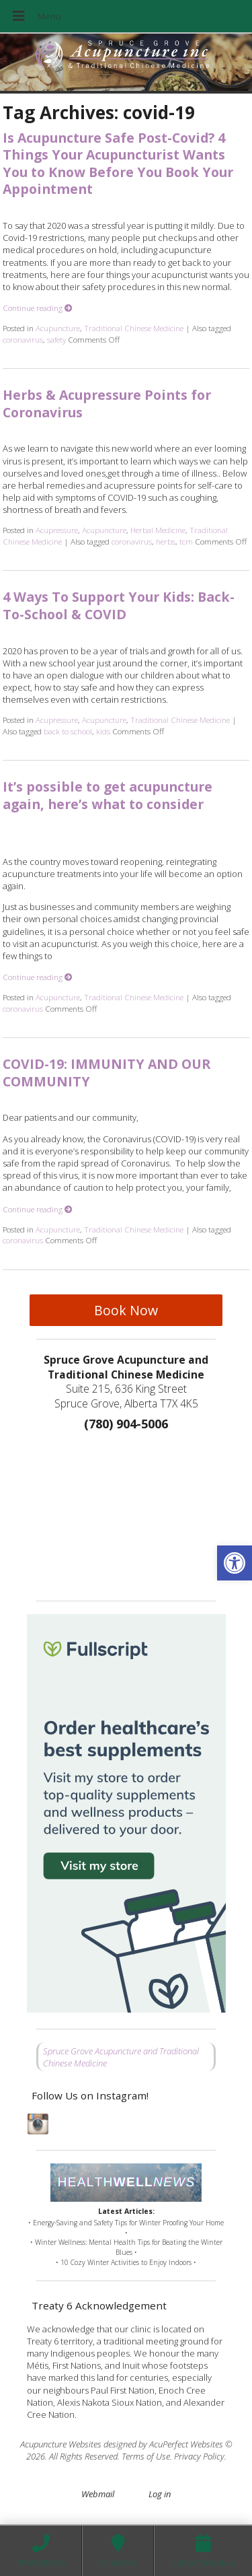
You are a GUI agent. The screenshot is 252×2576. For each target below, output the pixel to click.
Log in (160, 2494)
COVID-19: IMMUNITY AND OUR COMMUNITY (106, 1072)
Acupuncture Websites (60, 2444)
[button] (234, 1562)
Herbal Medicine (157, 529)
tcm (186, 541)
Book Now (126, 1310)
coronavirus (23, 339)
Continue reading (38, 307)
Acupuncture (58, 327)
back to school (68, 731)
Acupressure (57, 529)
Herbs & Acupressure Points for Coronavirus (107, 403)
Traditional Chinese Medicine (133, 327)
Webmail (97, 2494)
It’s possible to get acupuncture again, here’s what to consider (107, 794)
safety (56, 339)
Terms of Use (146, 2456)
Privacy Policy (199, 2456)
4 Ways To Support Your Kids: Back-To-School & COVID (119, 605)
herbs (165, 541)
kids (103, 731)
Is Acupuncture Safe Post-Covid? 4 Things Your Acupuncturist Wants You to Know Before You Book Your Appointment (118, 163)
